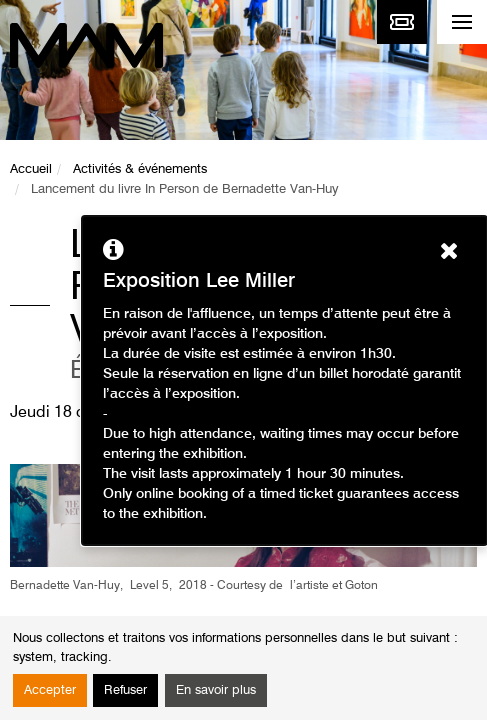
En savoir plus (216, 690)
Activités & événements (140, 169)
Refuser (125, 690)
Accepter (50, 690)
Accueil (31, 169)
